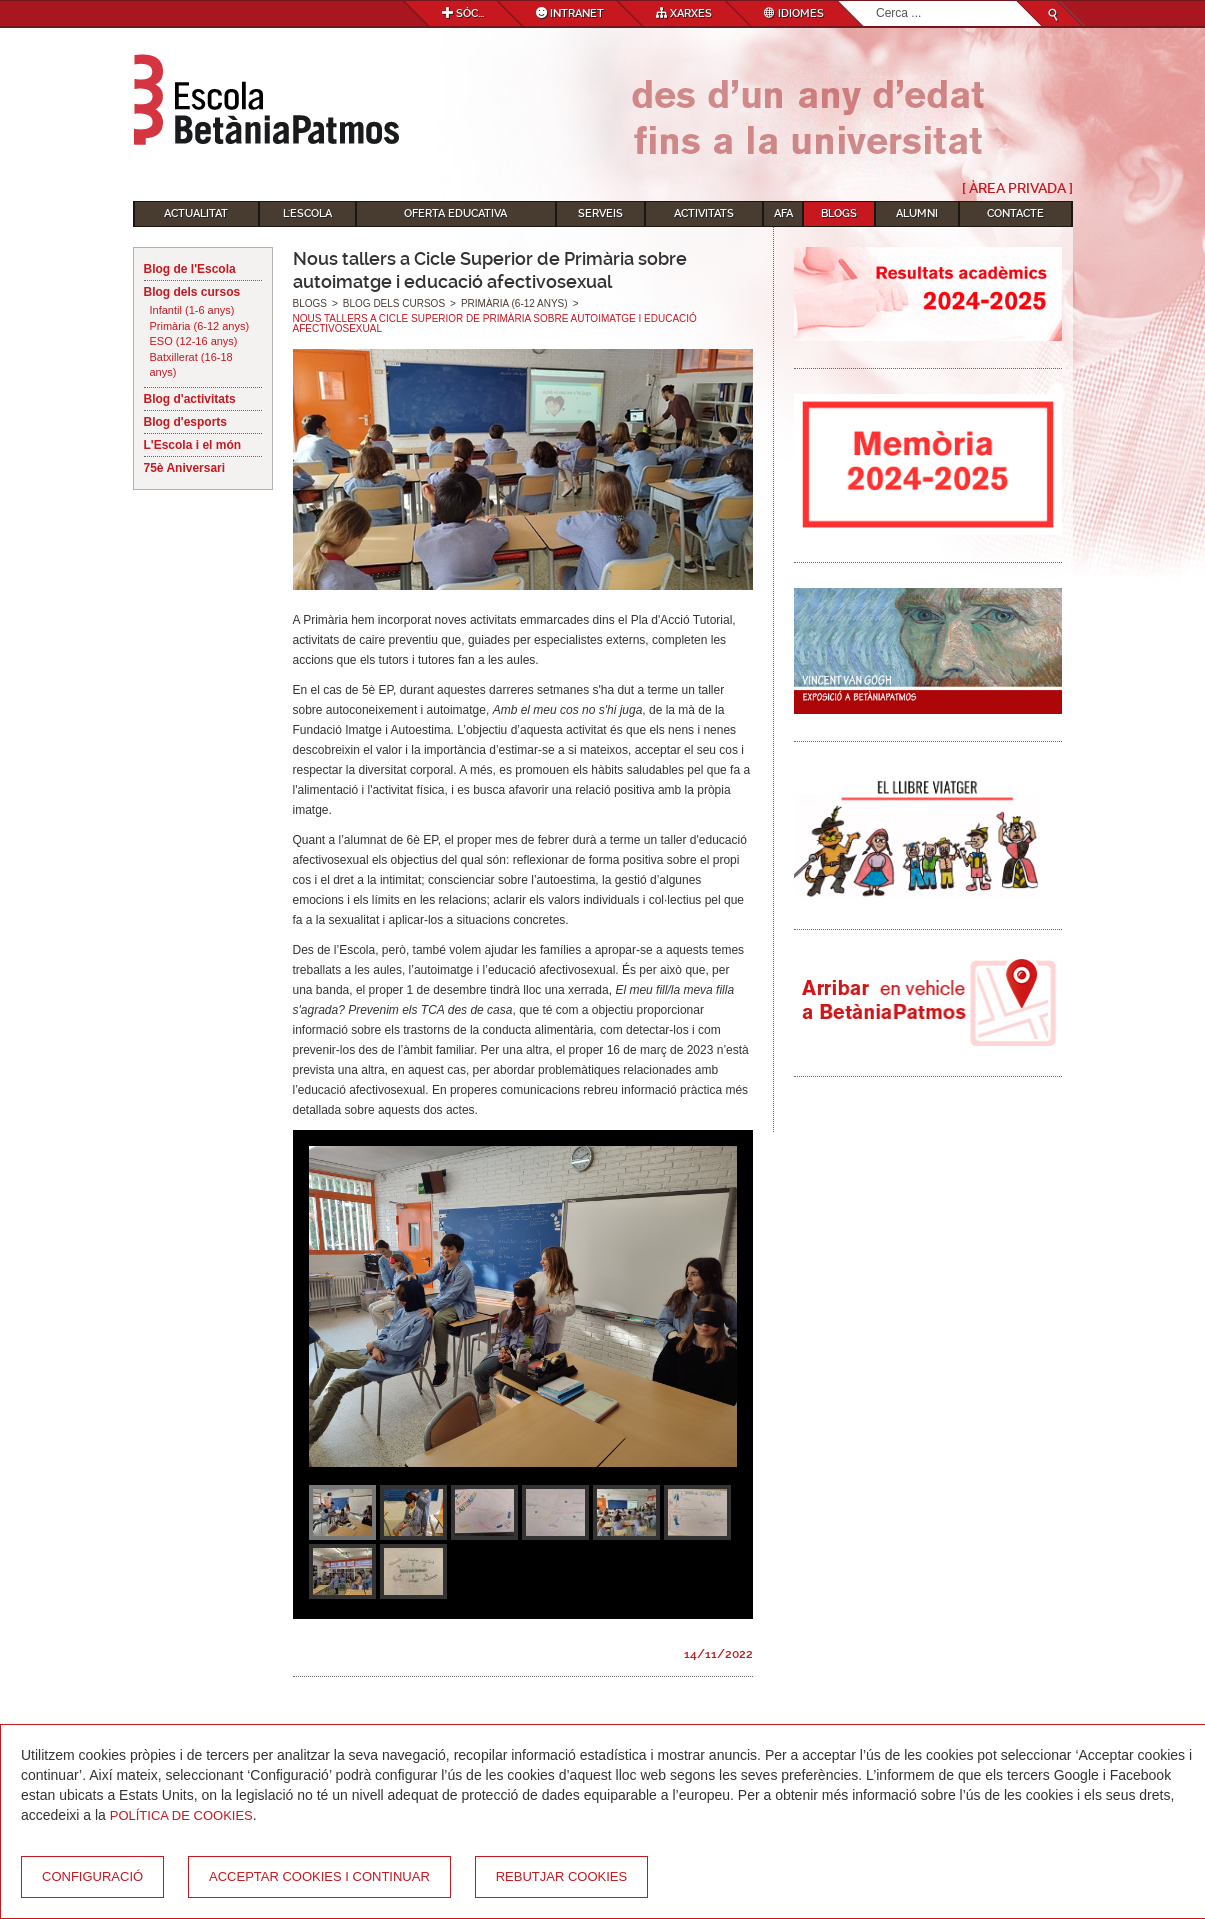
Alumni (917, 213)
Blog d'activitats (190, 399)
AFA (783, 213)
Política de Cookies (181, 1815)
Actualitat (196, 213)
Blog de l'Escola (190, 269)
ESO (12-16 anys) (194, 341)
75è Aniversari (185, 468)
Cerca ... (876, 1)
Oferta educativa (455, 213)
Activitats (704, 213)
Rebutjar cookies (561, 1876)
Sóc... (463, 13)
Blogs (839, 213)
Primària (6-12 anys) (200, 326)
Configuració (92, 1876)
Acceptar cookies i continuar (319, 1876)
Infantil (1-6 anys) (192, 310)
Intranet (570, 13)
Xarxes (684, 13)
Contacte (1015, 213)
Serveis (600, 213)
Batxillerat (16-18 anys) (191, 365)
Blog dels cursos (192, 292)
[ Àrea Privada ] (1017, 188)
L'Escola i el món (193, 445)
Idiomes (794, 13)
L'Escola (307, 213)
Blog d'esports (186, 422)
